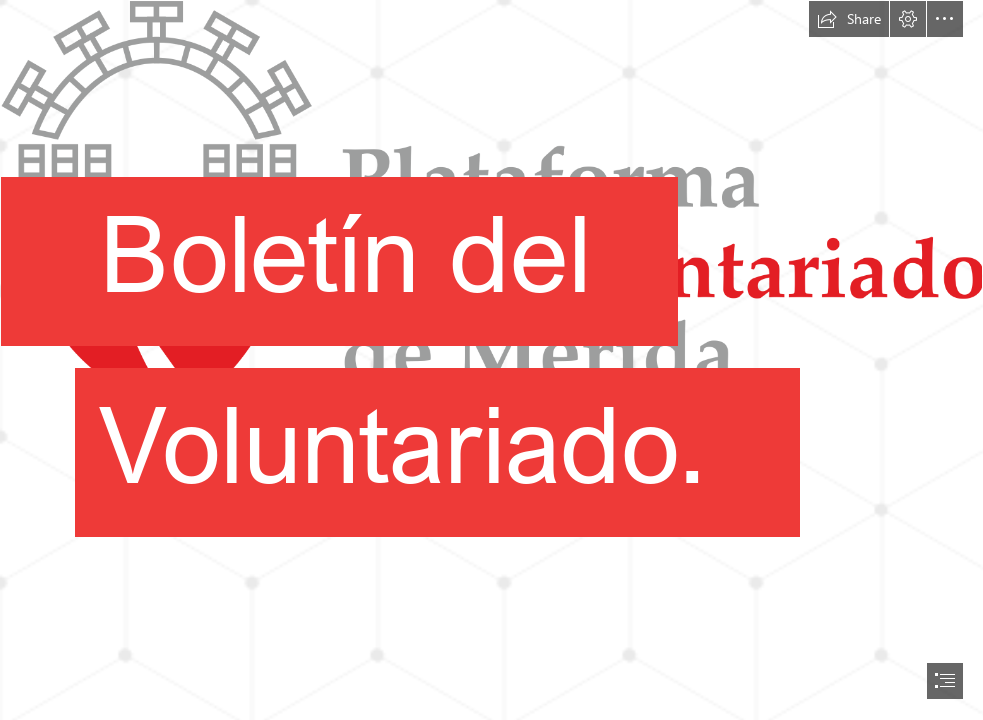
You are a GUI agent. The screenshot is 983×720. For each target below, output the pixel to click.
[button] (849, 19)
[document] (491, 360)
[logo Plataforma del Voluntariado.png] (491, 306)
